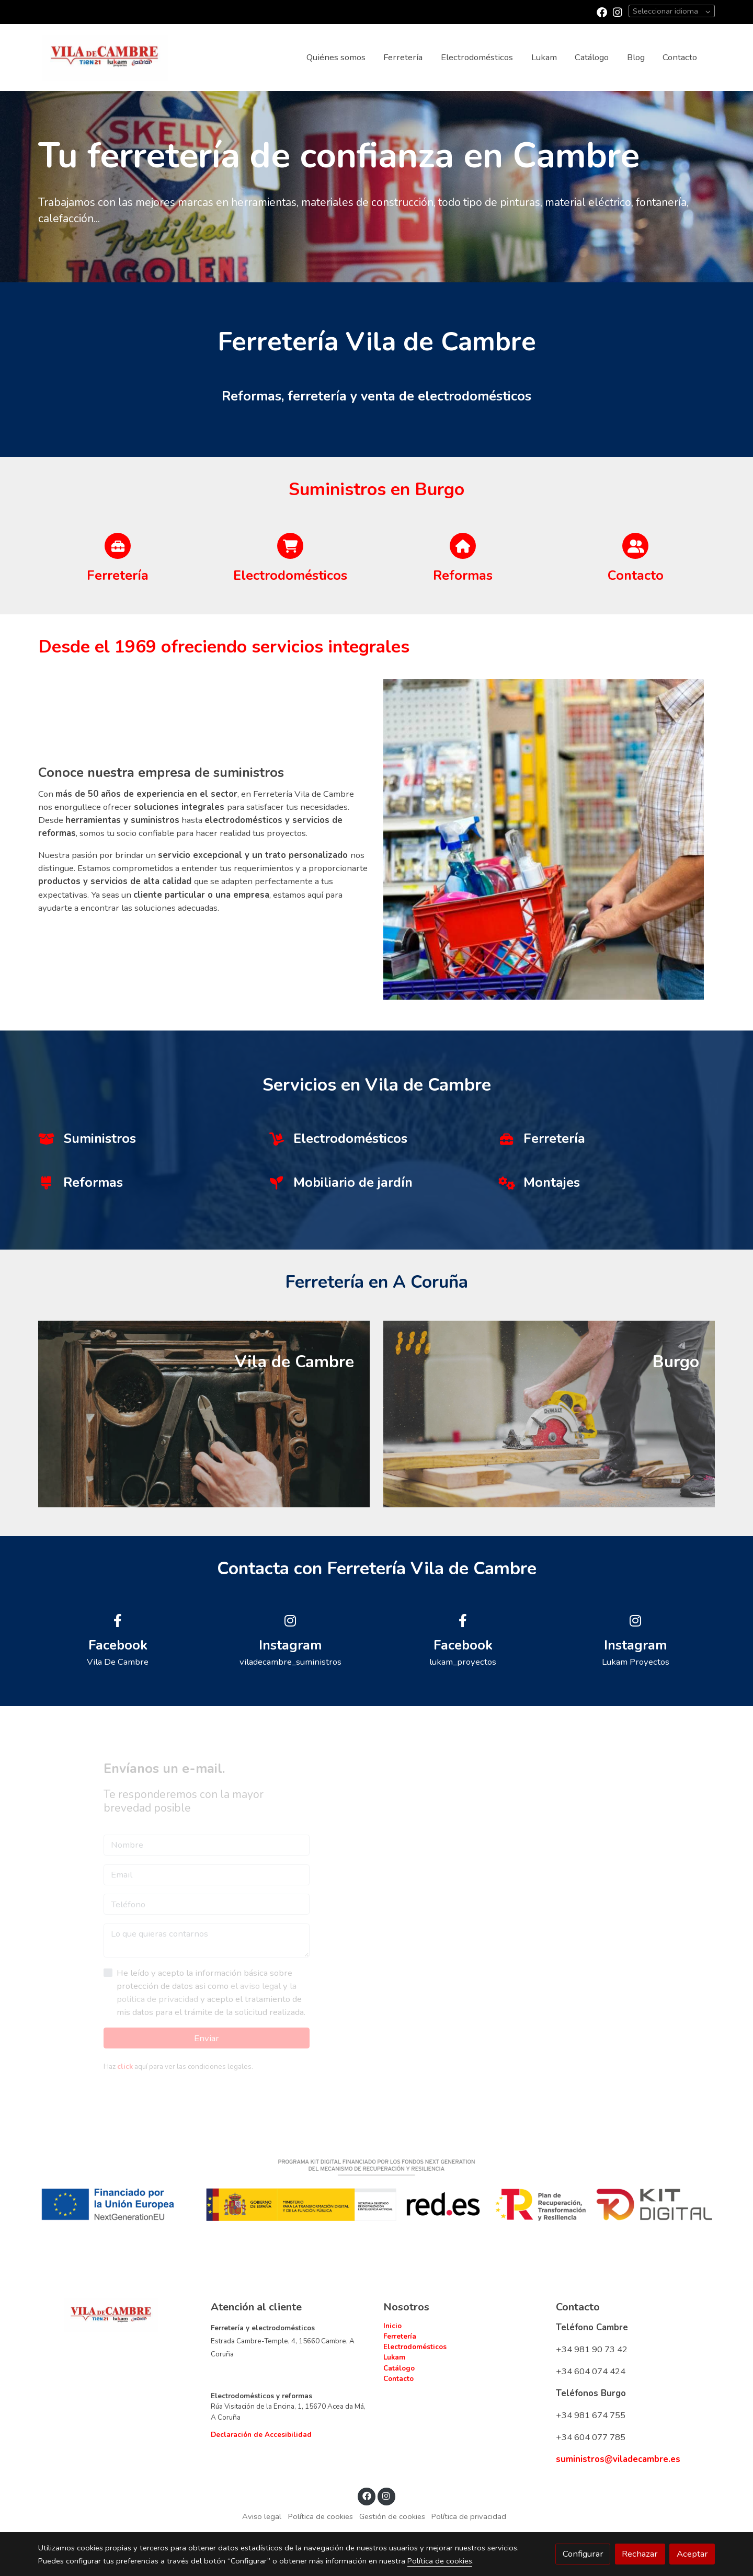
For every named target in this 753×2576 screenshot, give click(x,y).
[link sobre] (117, 2316)
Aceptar (692, 2554)
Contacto (398, 2379)
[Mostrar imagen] (377, 2190)
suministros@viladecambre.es (618, 2460)
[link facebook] (602, 11)
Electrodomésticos (415, 2347)
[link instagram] (617, 11)
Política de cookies (320, 2517)
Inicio (392, 2326)
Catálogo (399, 2368)
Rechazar (640, 2554)
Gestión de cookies (392, 2517)
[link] (105, 57)
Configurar (583, 2554)
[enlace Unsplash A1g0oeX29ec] (549, 1414)
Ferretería (399, 2337)
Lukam (394, 2358)
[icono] (118, 546)
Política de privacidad (468, 2517)
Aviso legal (261, 2517)
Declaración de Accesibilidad (261, 2435)
